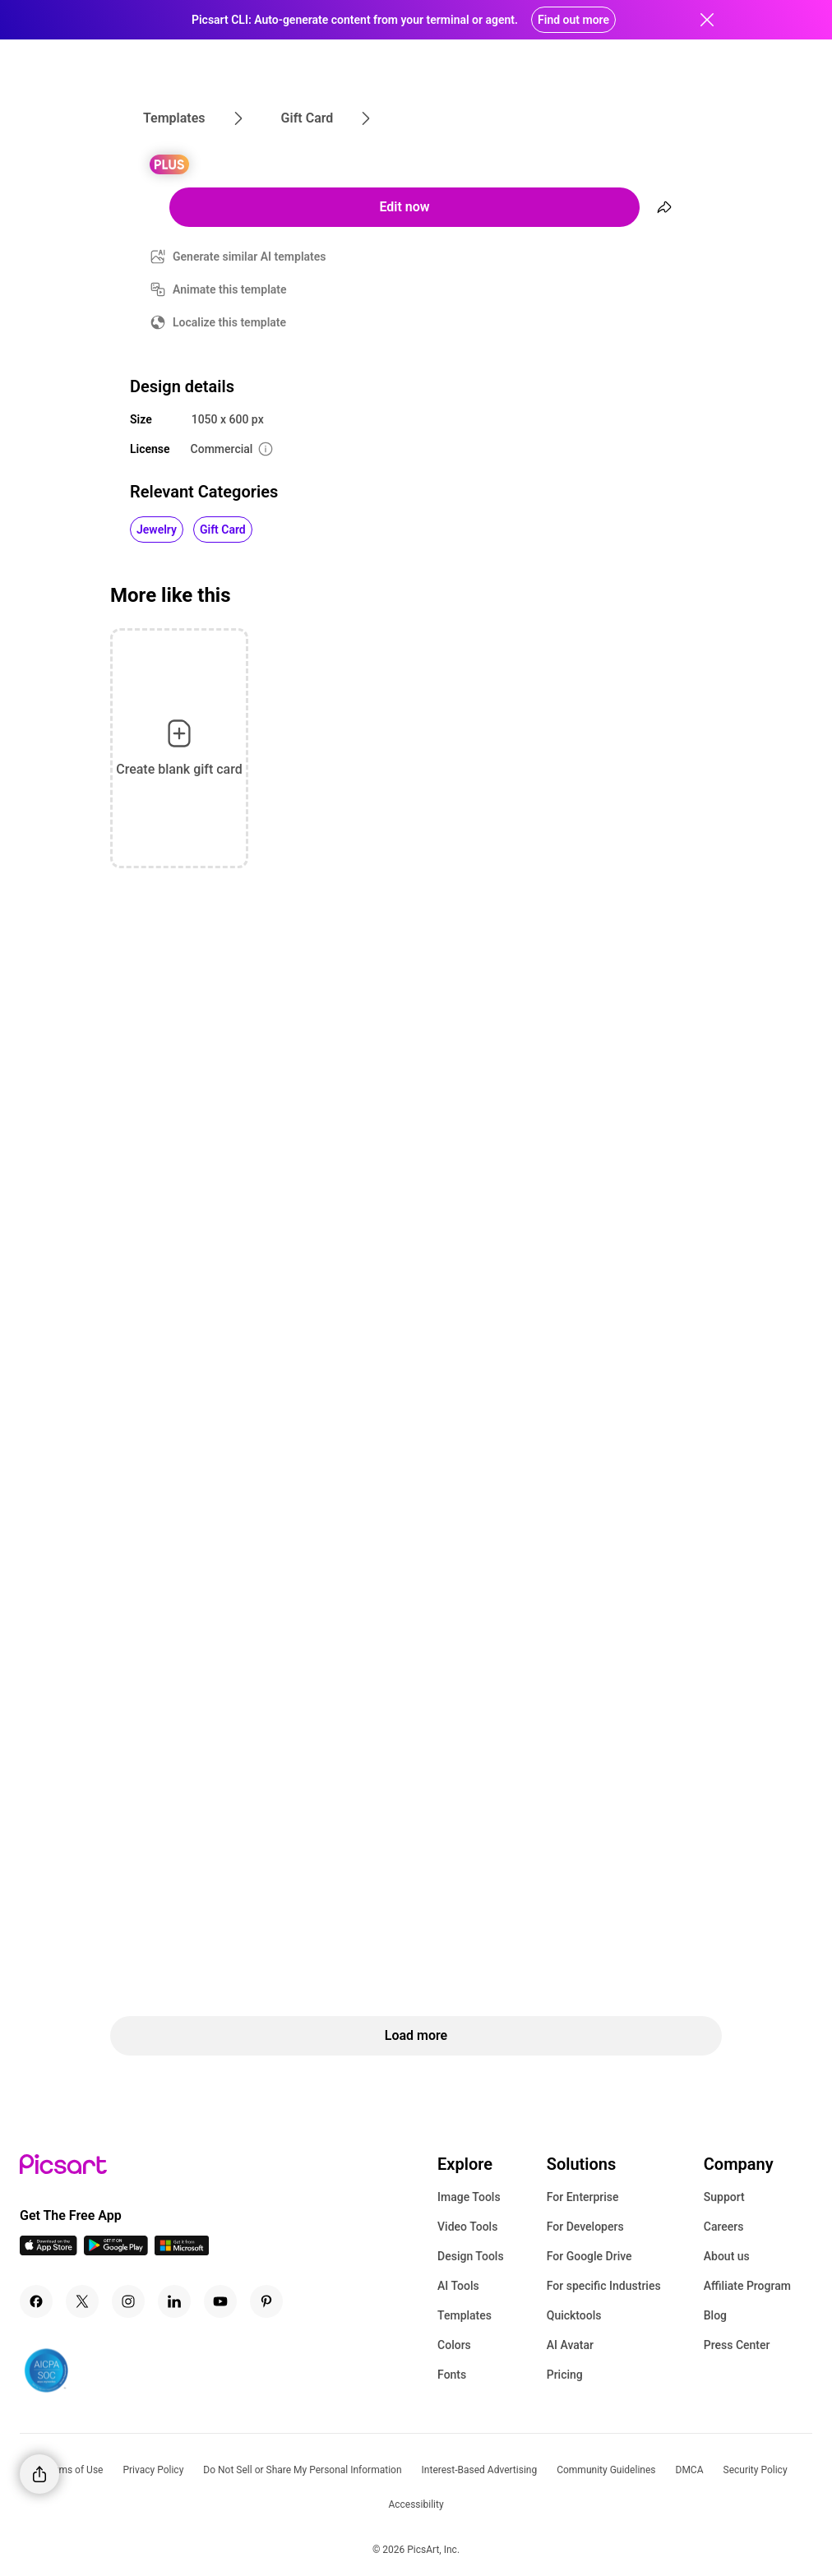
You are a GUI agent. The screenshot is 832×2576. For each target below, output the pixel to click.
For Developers (585, 2226)
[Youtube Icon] (220, 2301)
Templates (464, 2315)
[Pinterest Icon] (266, 2301)
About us (727, 2256)
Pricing (565, 2374)
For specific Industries (604, 2285)
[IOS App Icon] (48, 2251)
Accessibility (415, 2504)
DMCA (690, 2470)
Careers (724, 2226)
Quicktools (574, 2315)
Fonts (451, 2374)
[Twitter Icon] (82, 2301)
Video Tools (467, 2226)
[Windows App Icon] (182, 2251)
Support (724, 2197)
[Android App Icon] (116, 2251)
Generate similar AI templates (249, 256)
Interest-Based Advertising (480, 2470)
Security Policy (755, 2470)
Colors (454, 2345)
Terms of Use (73, 2470)
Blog (715, 2315)
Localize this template (229, 322)
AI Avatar (570, 2345)
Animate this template (230, 289)
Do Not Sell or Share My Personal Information (302, 2470)
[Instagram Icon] (128, 2301)
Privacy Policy (152, 2470)
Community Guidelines (606, 2470)
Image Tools (469, 2197)
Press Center (737, 2345)
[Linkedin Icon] (174, 2301)
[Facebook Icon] (36, 2301)
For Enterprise (583, 2197)
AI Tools (458, 2285)
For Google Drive (589, 2256)
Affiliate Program (747, 2285)
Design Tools (470, 2256)
